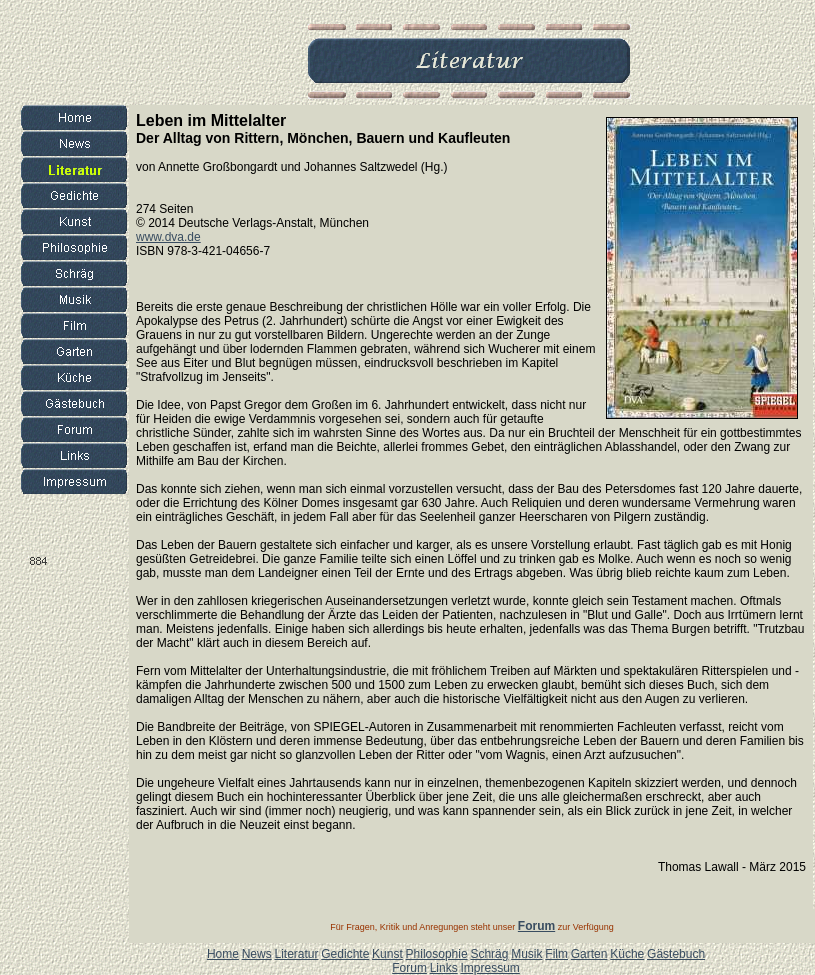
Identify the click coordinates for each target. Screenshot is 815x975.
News (257, 954)
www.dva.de (168, 237)
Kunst (387, 954)
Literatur (296, 954)
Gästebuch (676, 954)
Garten (589, 954)
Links (444, 968)
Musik (526, 954)
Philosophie (437, 954)
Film (556, 954)
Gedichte (345, 954)
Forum (409, 968)
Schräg (489, 954)
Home (223, 954)
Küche (627, 954)
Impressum (489, 968)
